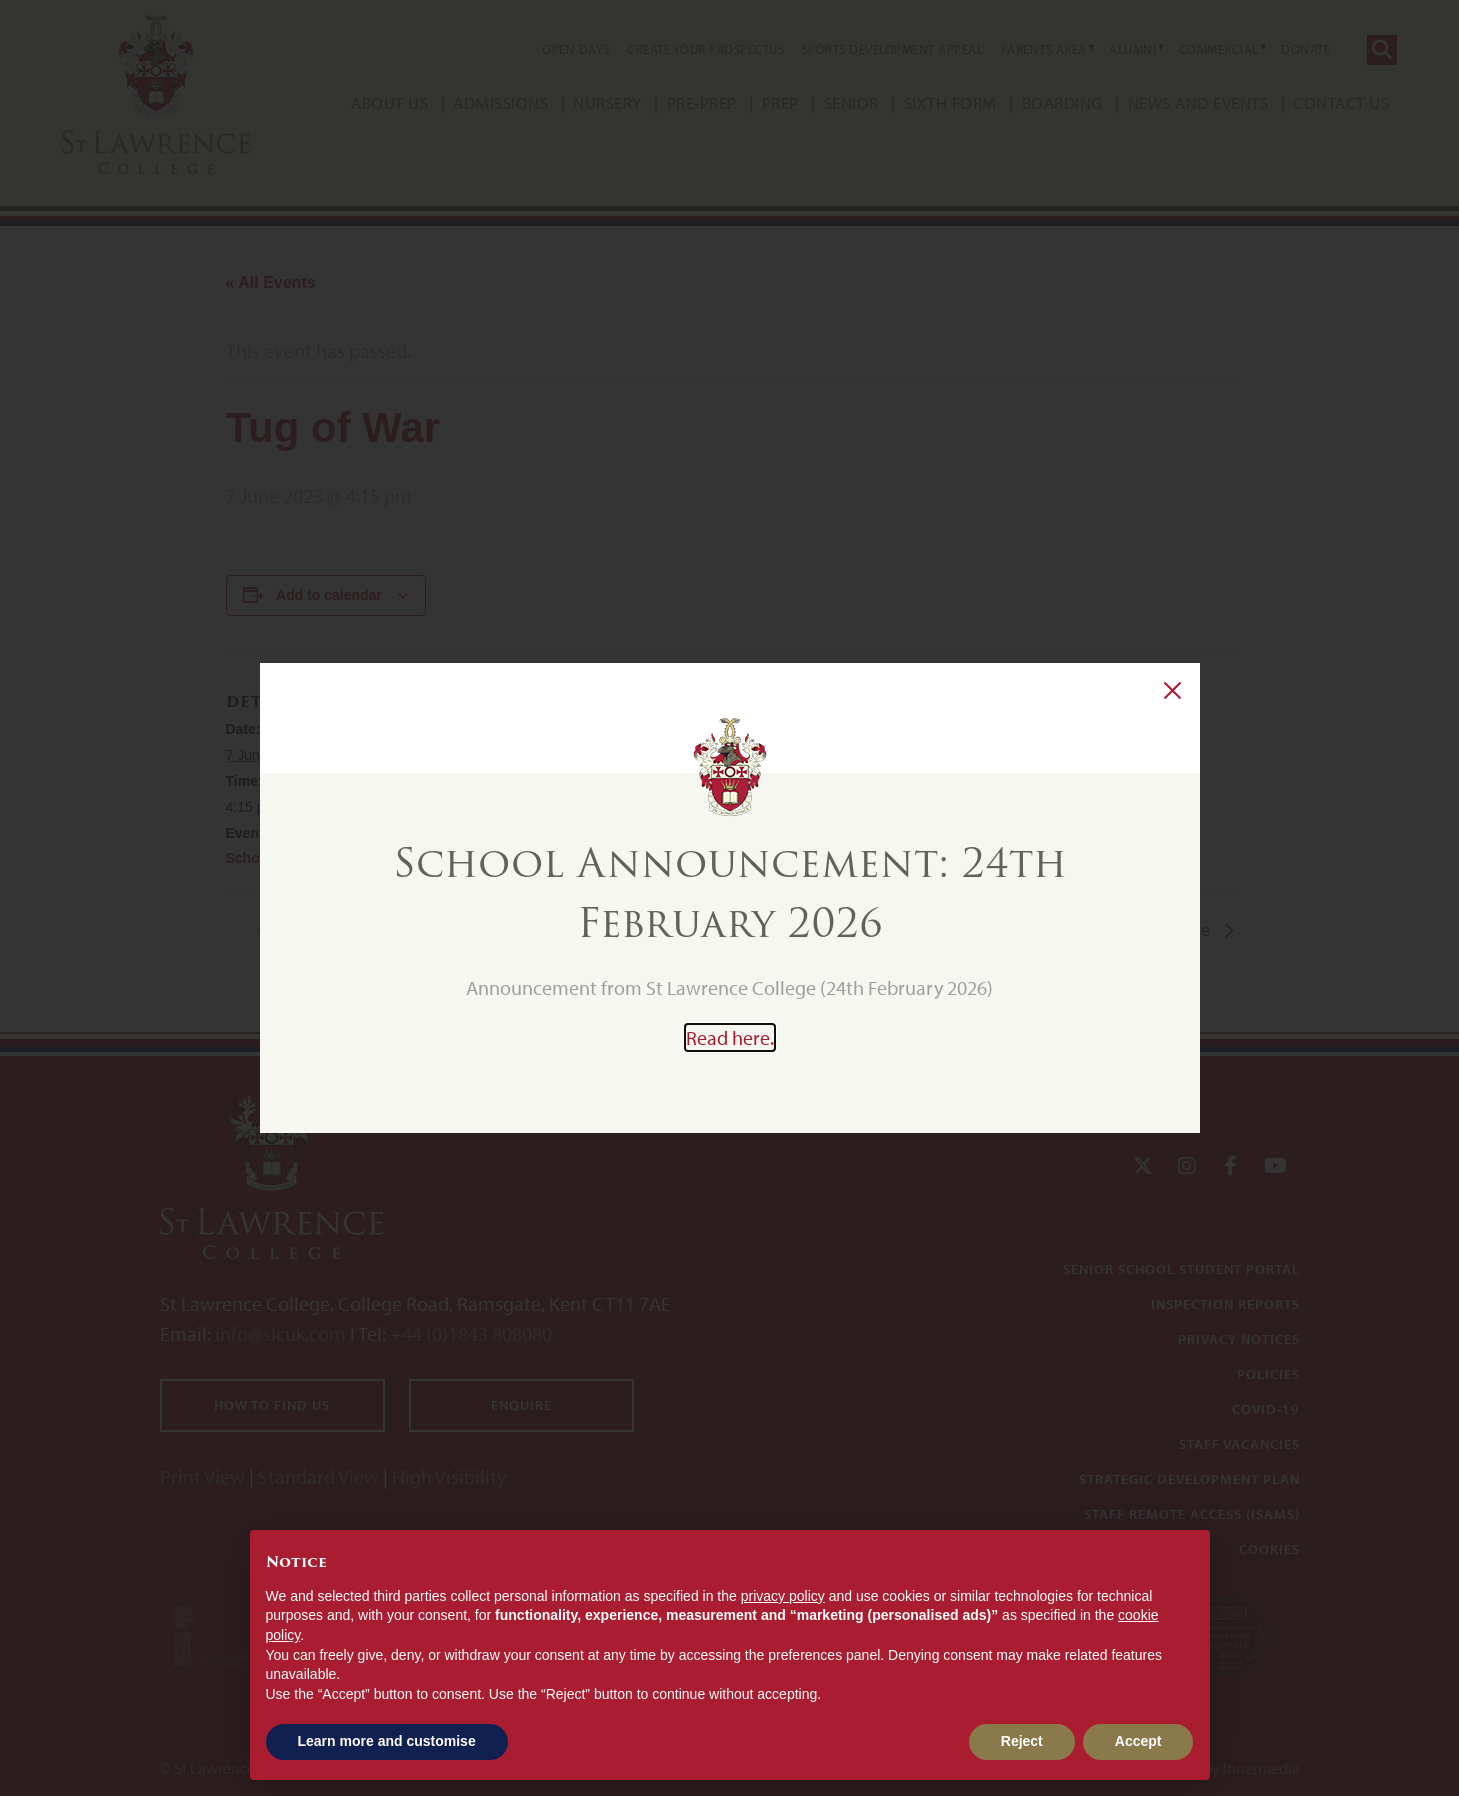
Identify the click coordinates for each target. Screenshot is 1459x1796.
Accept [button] (1138, 1741)
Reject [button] (1022, 1741)
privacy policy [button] (783, 1596)
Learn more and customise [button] (387, 1741)
